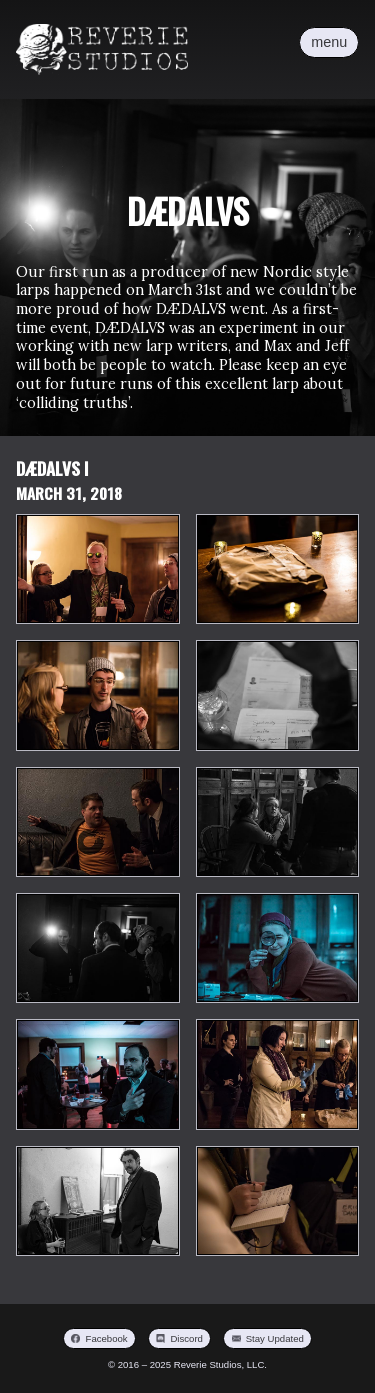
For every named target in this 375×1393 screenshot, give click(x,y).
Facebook (107, 1338)
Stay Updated (275, 1338)
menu (329, 42)
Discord (186, 1338)
